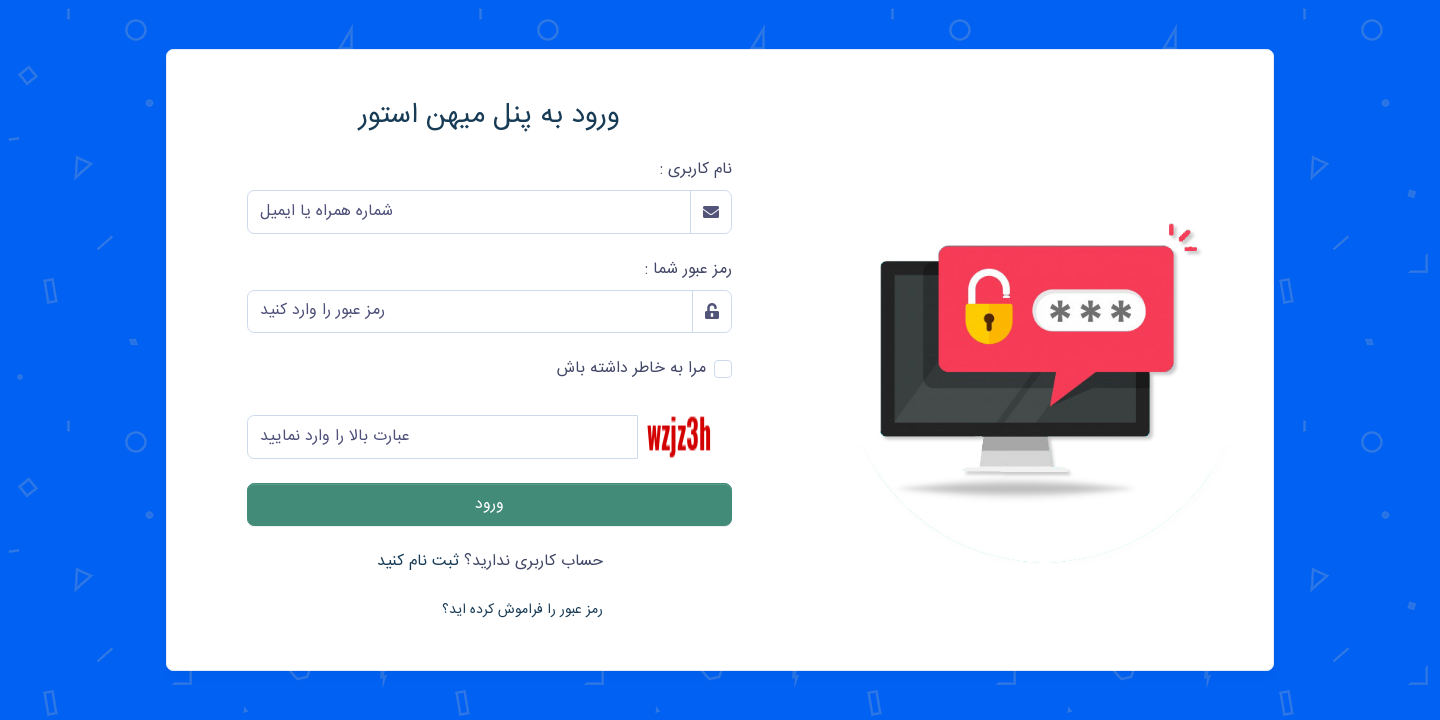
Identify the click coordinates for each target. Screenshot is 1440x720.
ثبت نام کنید (418, 561)
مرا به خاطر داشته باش (631, 369)
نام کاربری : (696, 170)
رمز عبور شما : (688, 270)
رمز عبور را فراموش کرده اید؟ (522, 610)
